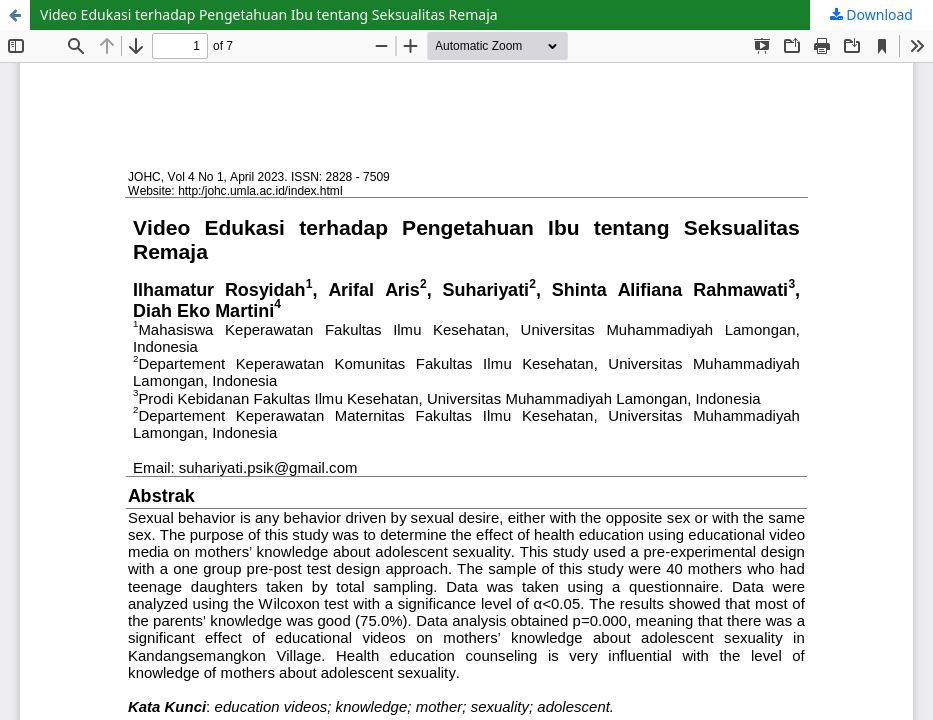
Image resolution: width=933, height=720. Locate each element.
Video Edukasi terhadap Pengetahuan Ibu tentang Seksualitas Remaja (269, 14)
